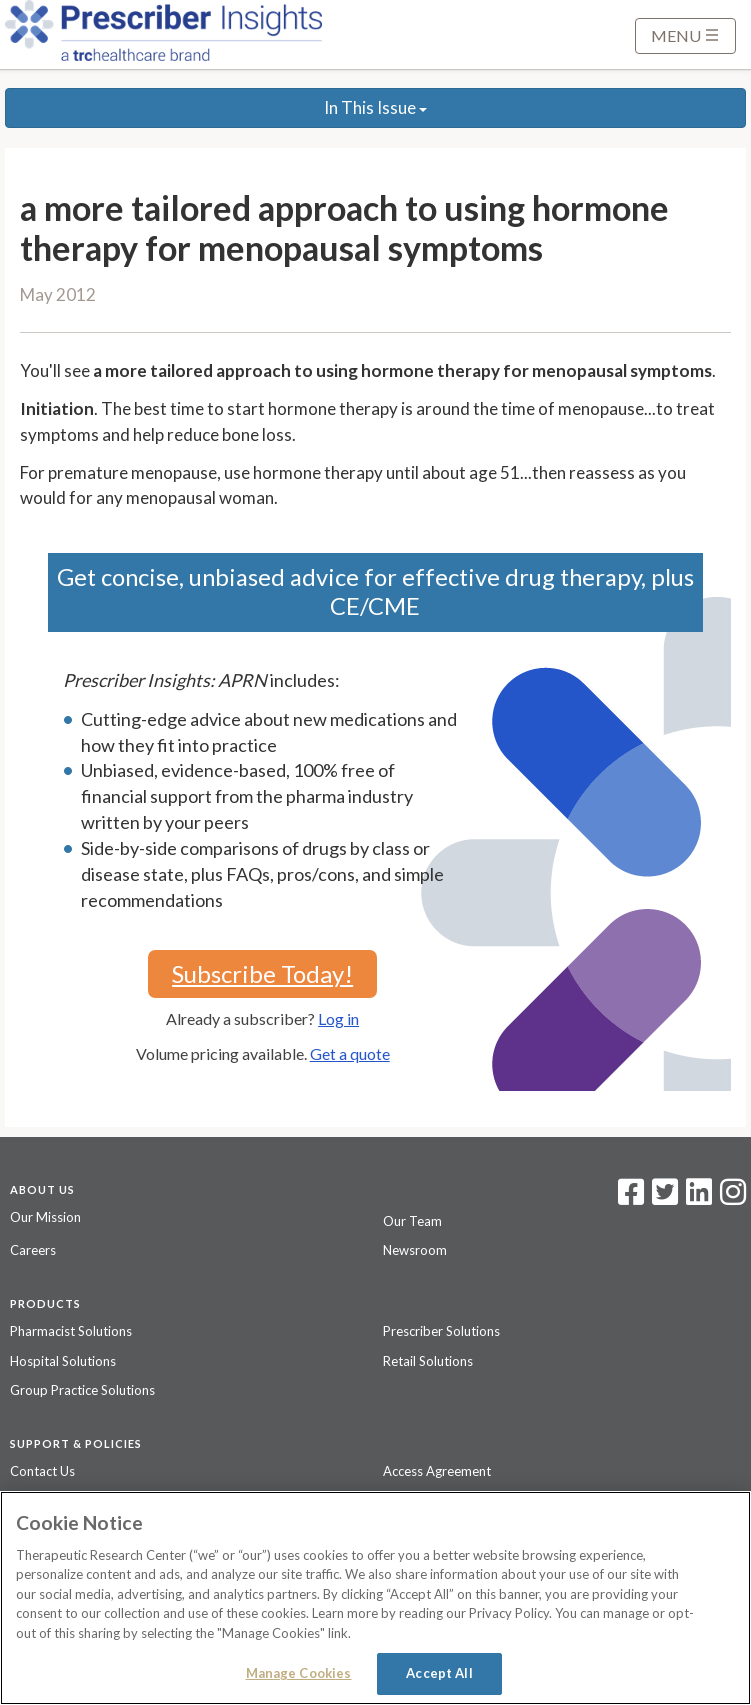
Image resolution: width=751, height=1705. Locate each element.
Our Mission (45, 1217)
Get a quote (350, 1053)
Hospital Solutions (63, 1361)
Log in (338, 1018)
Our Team (412, 1221)
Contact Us (42, 1471)
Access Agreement (437, 1471)
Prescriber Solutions (441, 1331)
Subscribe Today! (262, 973)
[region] (375, 1598)
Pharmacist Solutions (71, 1331)
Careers (33, 1250)
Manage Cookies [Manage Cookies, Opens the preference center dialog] (299, 1673)
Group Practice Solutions (82, 1390)
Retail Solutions (428, 1361)
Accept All (439, 1673)
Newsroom (415, 1250)
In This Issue (375, 107)
